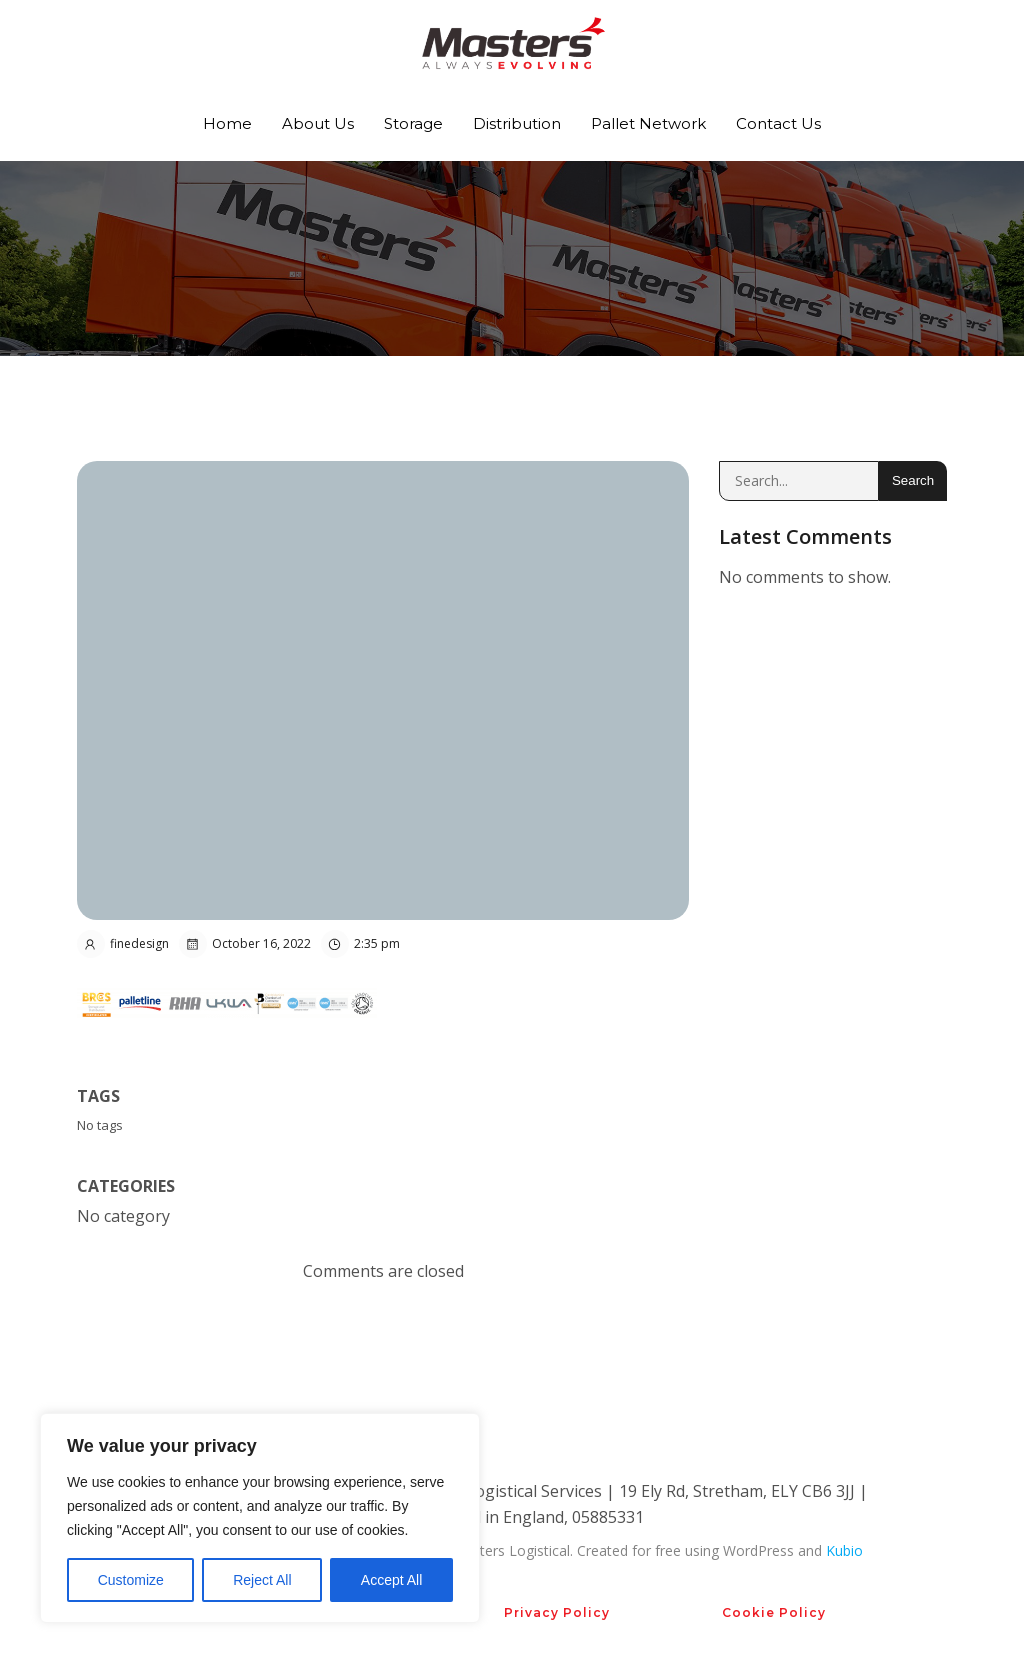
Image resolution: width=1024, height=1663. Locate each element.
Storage (413, 123)
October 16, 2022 (245, 944)
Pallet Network (648, 123)
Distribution (517, 123)
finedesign (123, 944)
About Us (318, 123)
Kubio (844, 1550)
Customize (131, 1580)
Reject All (262, 1580)
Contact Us (778, 123)
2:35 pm (360, 944)
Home (227, 123)
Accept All (391, 1580)
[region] (260, 1518)
